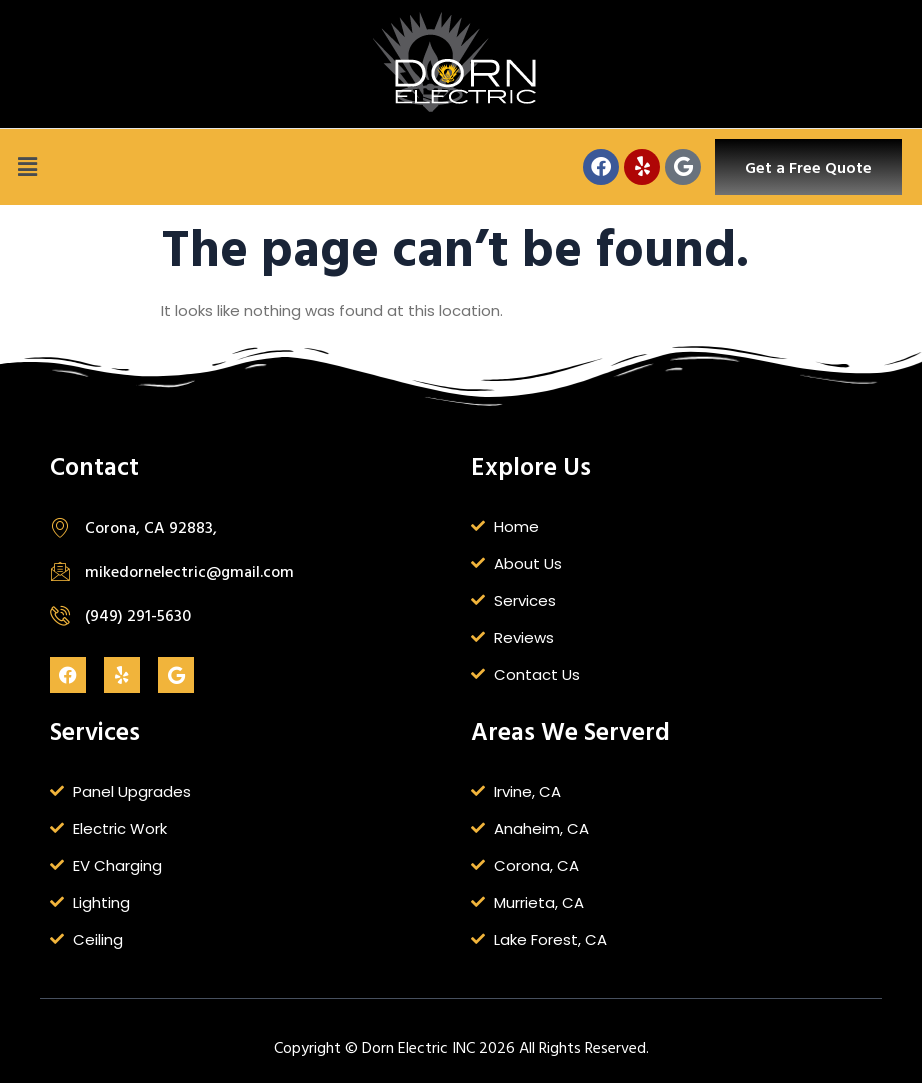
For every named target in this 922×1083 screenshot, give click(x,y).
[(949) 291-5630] (60, 615)
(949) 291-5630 (138, 615)
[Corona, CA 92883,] (60, 527)
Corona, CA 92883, (151, 527)
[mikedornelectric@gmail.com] (60, 571)
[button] (27, 167)
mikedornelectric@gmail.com (189, 571)
